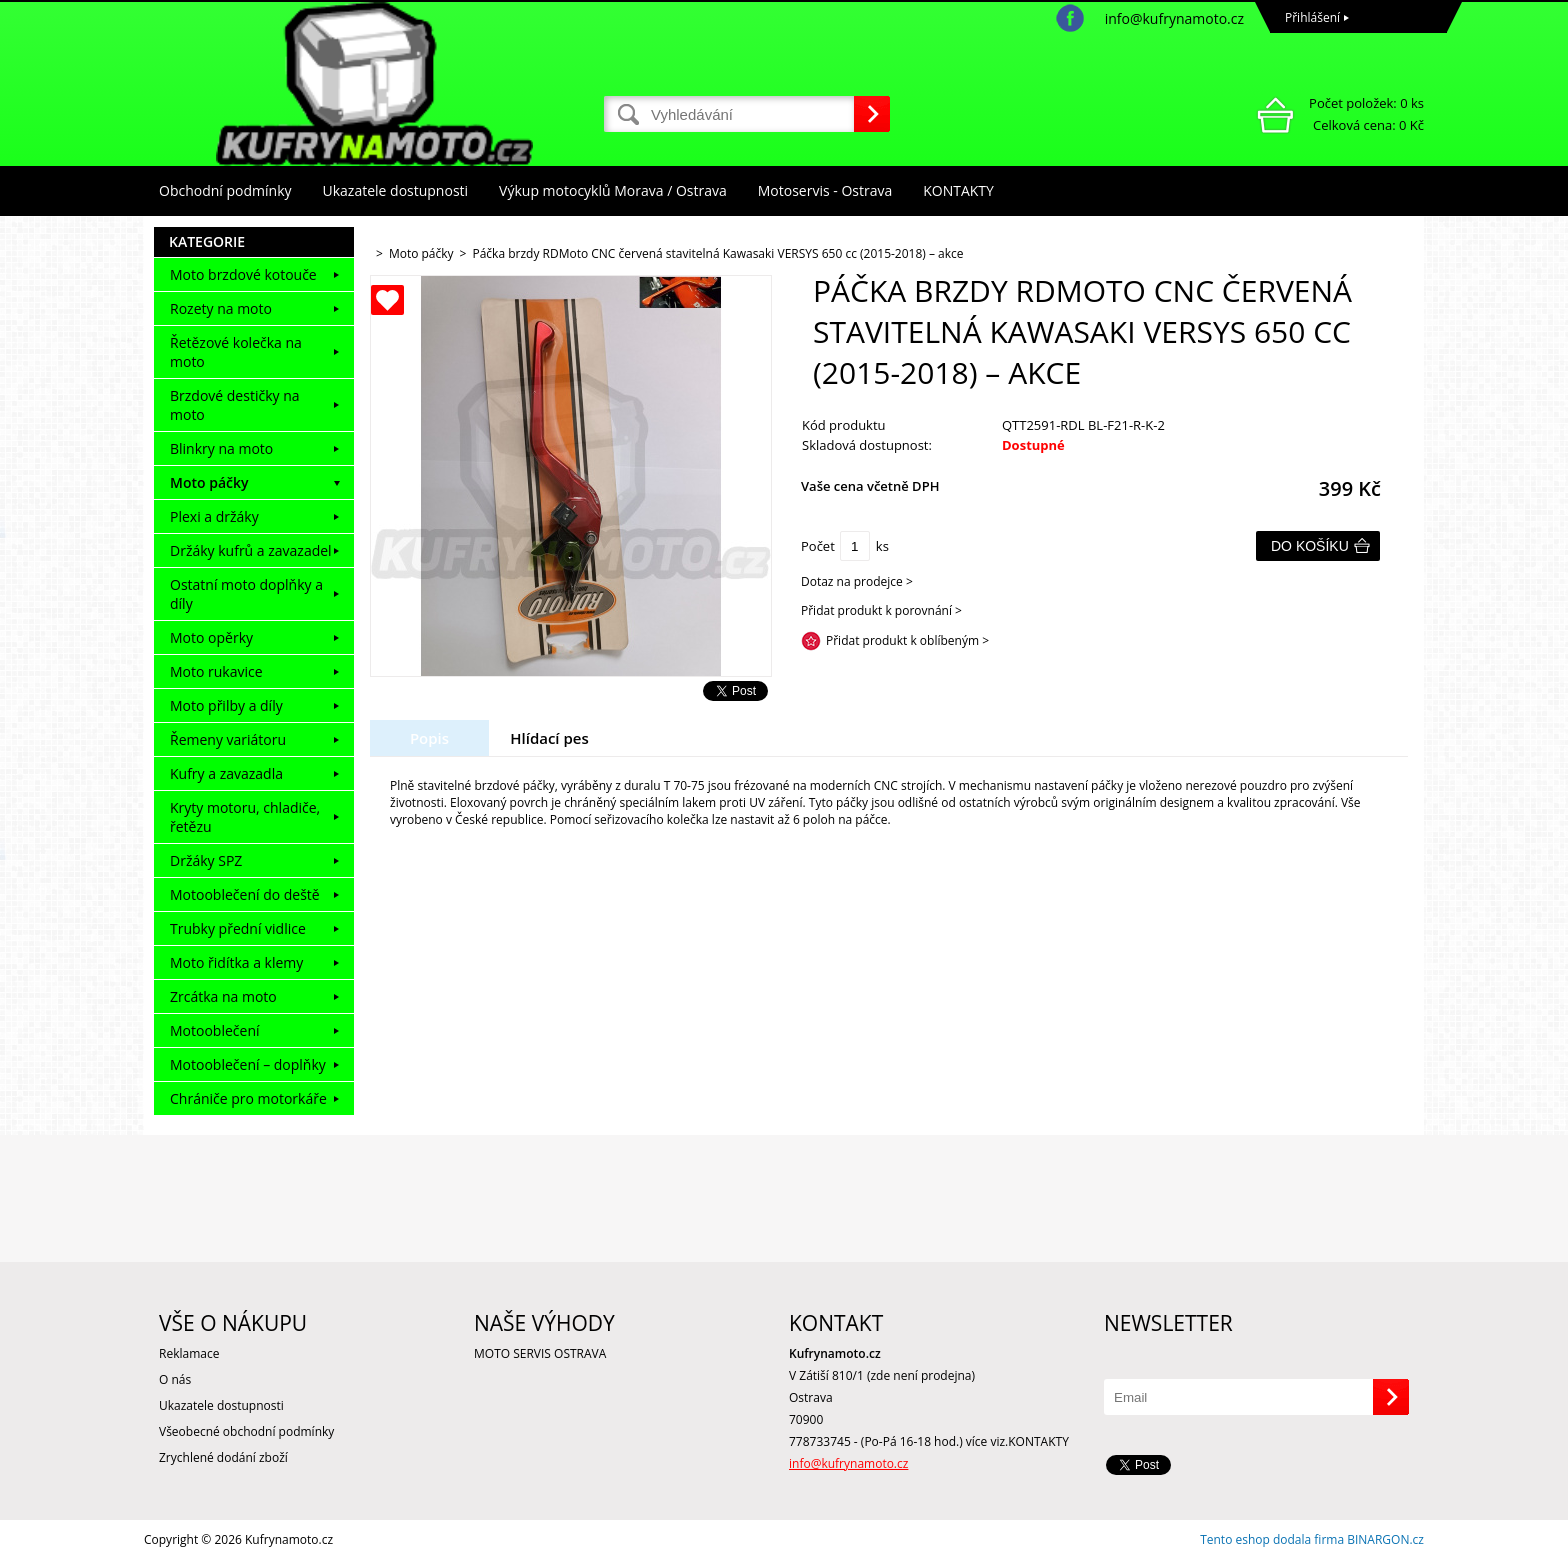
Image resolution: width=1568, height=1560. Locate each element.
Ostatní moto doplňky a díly (246, 594)
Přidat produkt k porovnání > (881, 610)
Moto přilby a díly (226, 705)
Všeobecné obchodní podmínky (246, 1431)
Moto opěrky (211, 637)
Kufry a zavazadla (226, 773)
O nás (175, 1379)
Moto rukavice (216, 671)
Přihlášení (1312, 17)
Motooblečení (215, 1030)
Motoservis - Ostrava (825, 190)
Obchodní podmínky (225, 190)
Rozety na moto (221, 308)
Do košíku (1310, 546)
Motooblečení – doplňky (248, 1064)
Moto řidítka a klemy (236, 962)
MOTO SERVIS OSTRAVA (540, 1353)
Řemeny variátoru (228, 739)
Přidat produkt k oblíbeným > (907, 640)
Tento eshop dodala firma (1272, 1539)
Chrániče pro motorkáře (248, 1098)
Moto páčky (209, 482)
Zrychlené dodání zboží (223, 1457)
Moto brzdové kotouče (243, 274)
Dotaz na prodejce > (857, 581)
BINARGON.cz (1385, 1539)
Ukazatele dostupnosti (396, 190)
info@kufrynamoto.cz (1174, 18)
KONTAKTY (958, 190)
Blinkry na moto (221, 448)
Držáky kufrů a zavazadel (251, 550)
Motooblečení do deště (245, 894)
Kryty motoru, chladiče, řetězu (245, 817)
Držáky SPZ (206, 860)
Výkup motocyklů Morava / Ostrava (613, 190)
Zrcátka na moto (223, 996)
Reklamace (189, 1353)
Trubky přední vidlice (238, 928)
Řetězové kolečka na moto (236, 352)
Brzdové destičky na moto (235, 405)
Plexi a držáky (214, 516)
